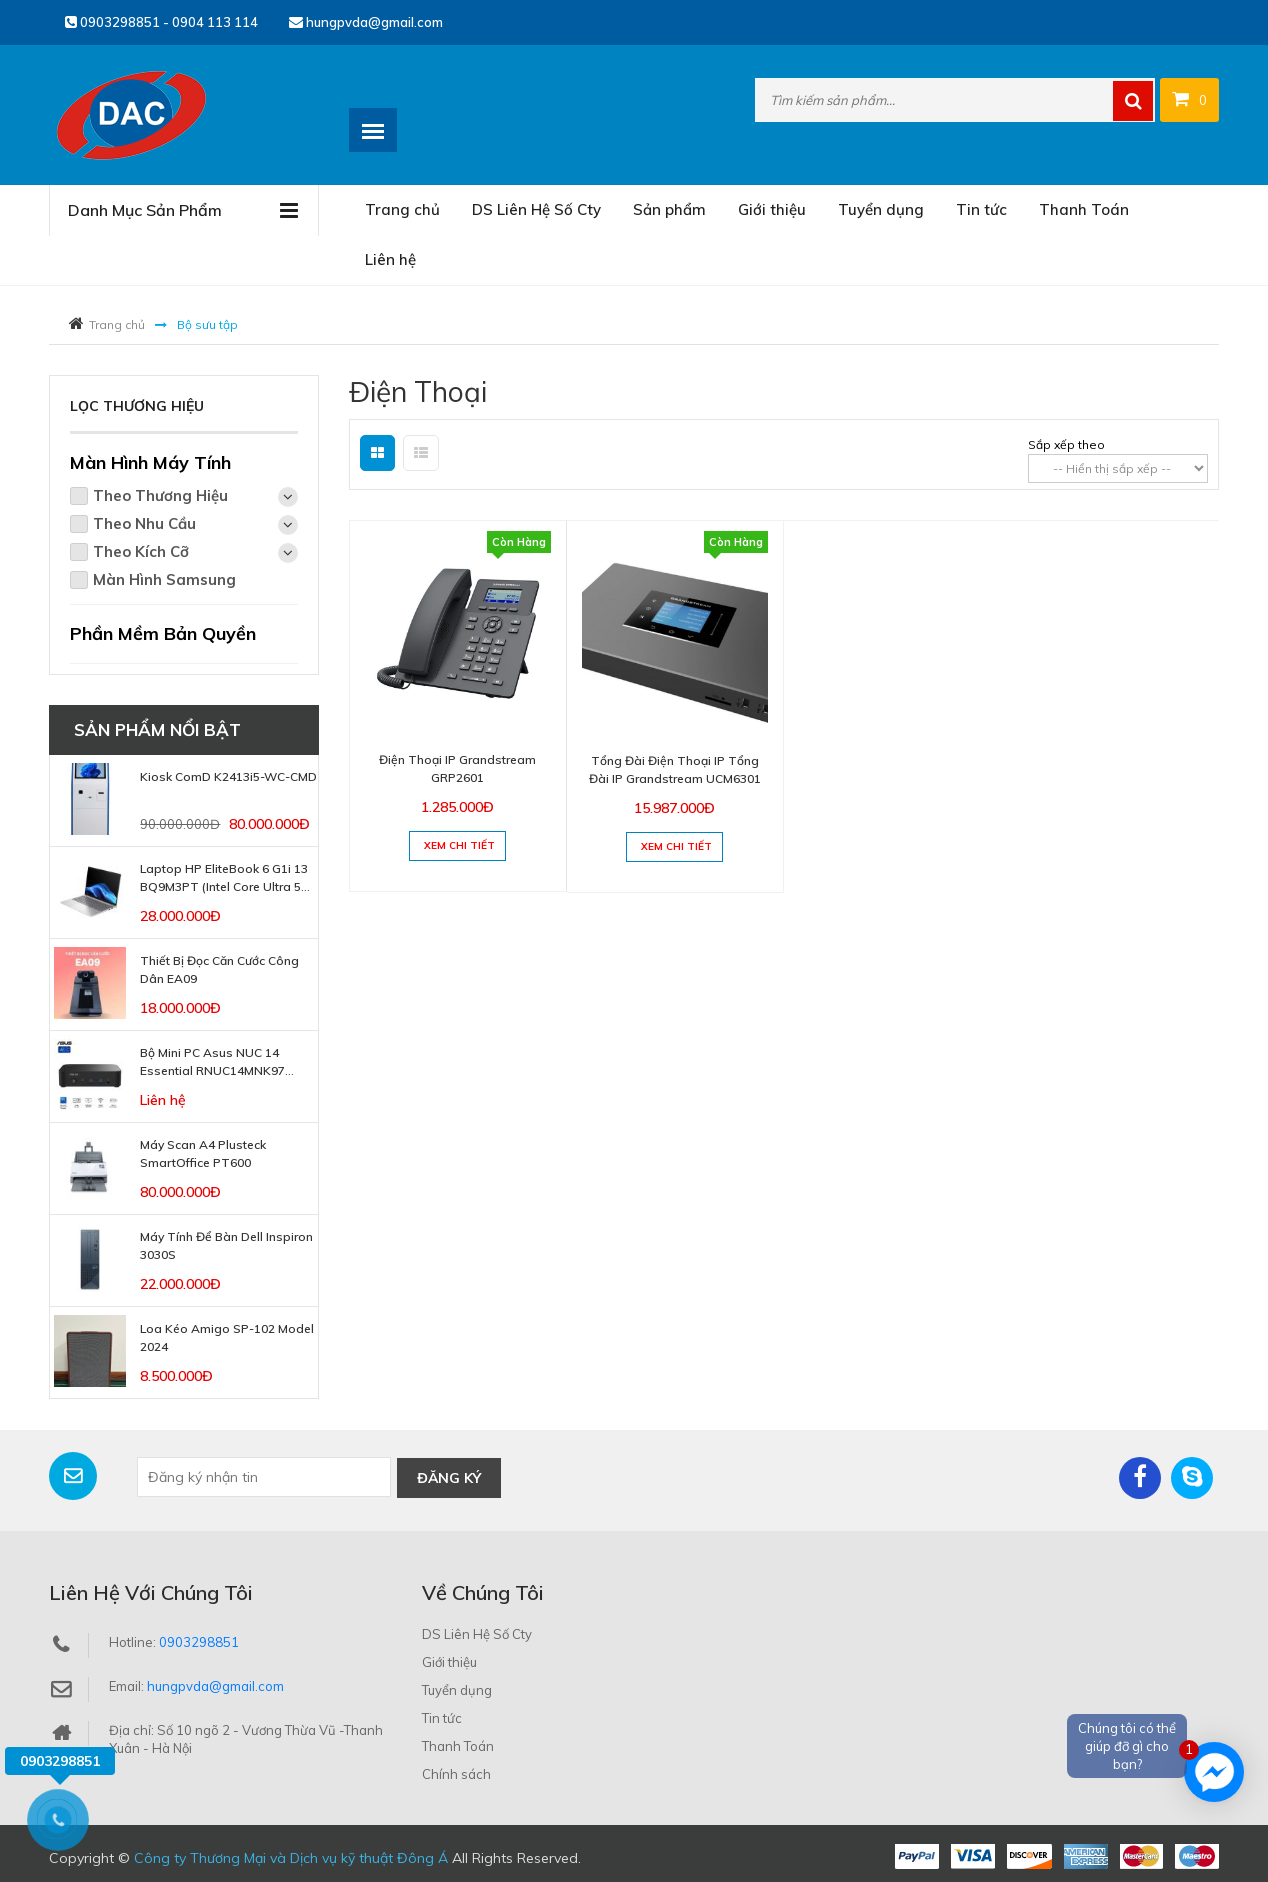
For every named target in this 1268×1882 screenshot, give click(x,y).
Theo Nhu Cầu (195, 524)
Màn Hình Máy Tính (150, 462)
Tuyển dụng (881, 209)
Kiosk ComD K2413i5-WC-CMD (228, 776)
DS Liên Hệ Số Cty (536, 209)
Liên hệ (390, 259)
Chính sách (456, 1773)
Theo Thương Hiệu (195, 496)
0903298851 (199, 1641)
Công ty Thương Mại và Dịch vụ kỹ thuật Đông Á (291, 1857)
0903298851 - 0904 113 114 (161, 22)
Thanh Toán (1084, 209)
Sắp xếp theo (1066, 444)
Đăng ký (449, 1477)
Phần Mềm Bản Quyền (163, 633)
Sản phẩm (669, 209)
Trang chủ (402, 209)
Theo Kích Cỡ (195, 552)
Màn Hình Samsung (164, 579)
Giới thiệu (772, 209)
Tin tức (981, 209)
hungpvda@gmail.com (366, 22)
